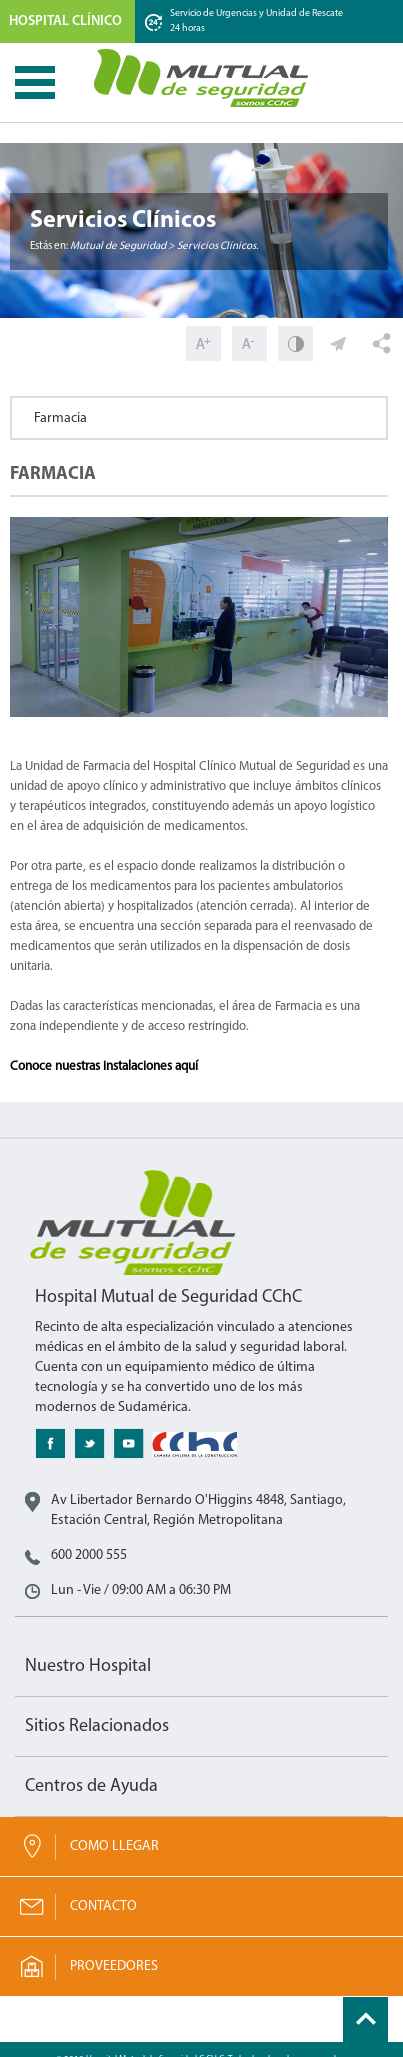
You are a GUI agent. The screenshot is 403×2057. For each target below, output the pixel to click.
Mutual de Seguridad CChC (202, 78)
